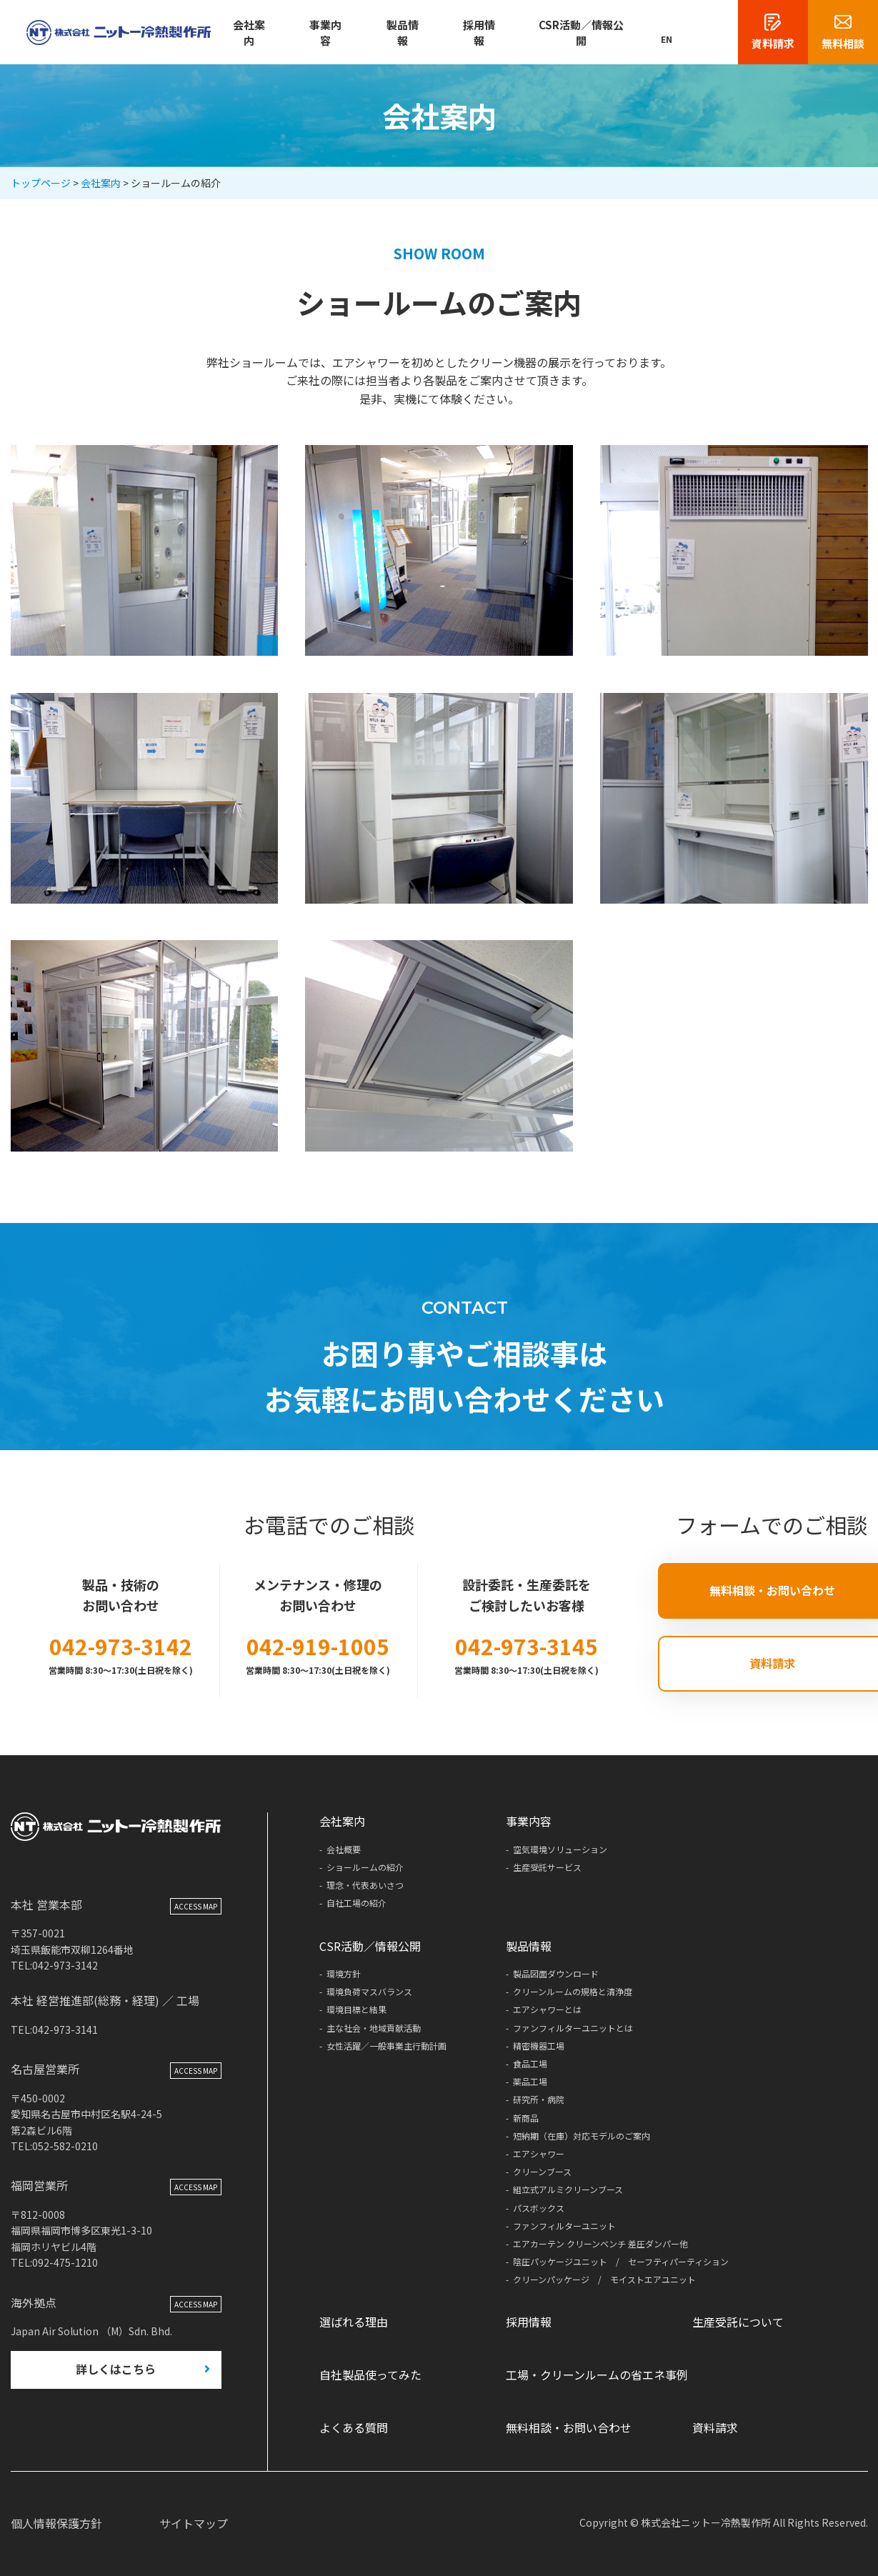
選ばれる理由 (353, 2321)
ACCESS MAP (195, 1908)
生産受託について (738, 2321)
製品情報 (402, 32)
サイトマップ (193, 2523)
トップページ (41, 183)
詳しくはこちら (116, 2371)
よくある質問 (353, 2427)
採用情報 (479, 32)
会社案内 (249, 32)
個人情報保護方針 (56, 2523)
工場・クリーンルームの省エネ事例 (597, 2374)
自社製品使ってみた (370, 2374)
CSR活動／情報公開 (581, 32)
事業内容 (325, 32)
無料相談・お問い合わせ (569, 2427)
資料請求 (715, 2427)
